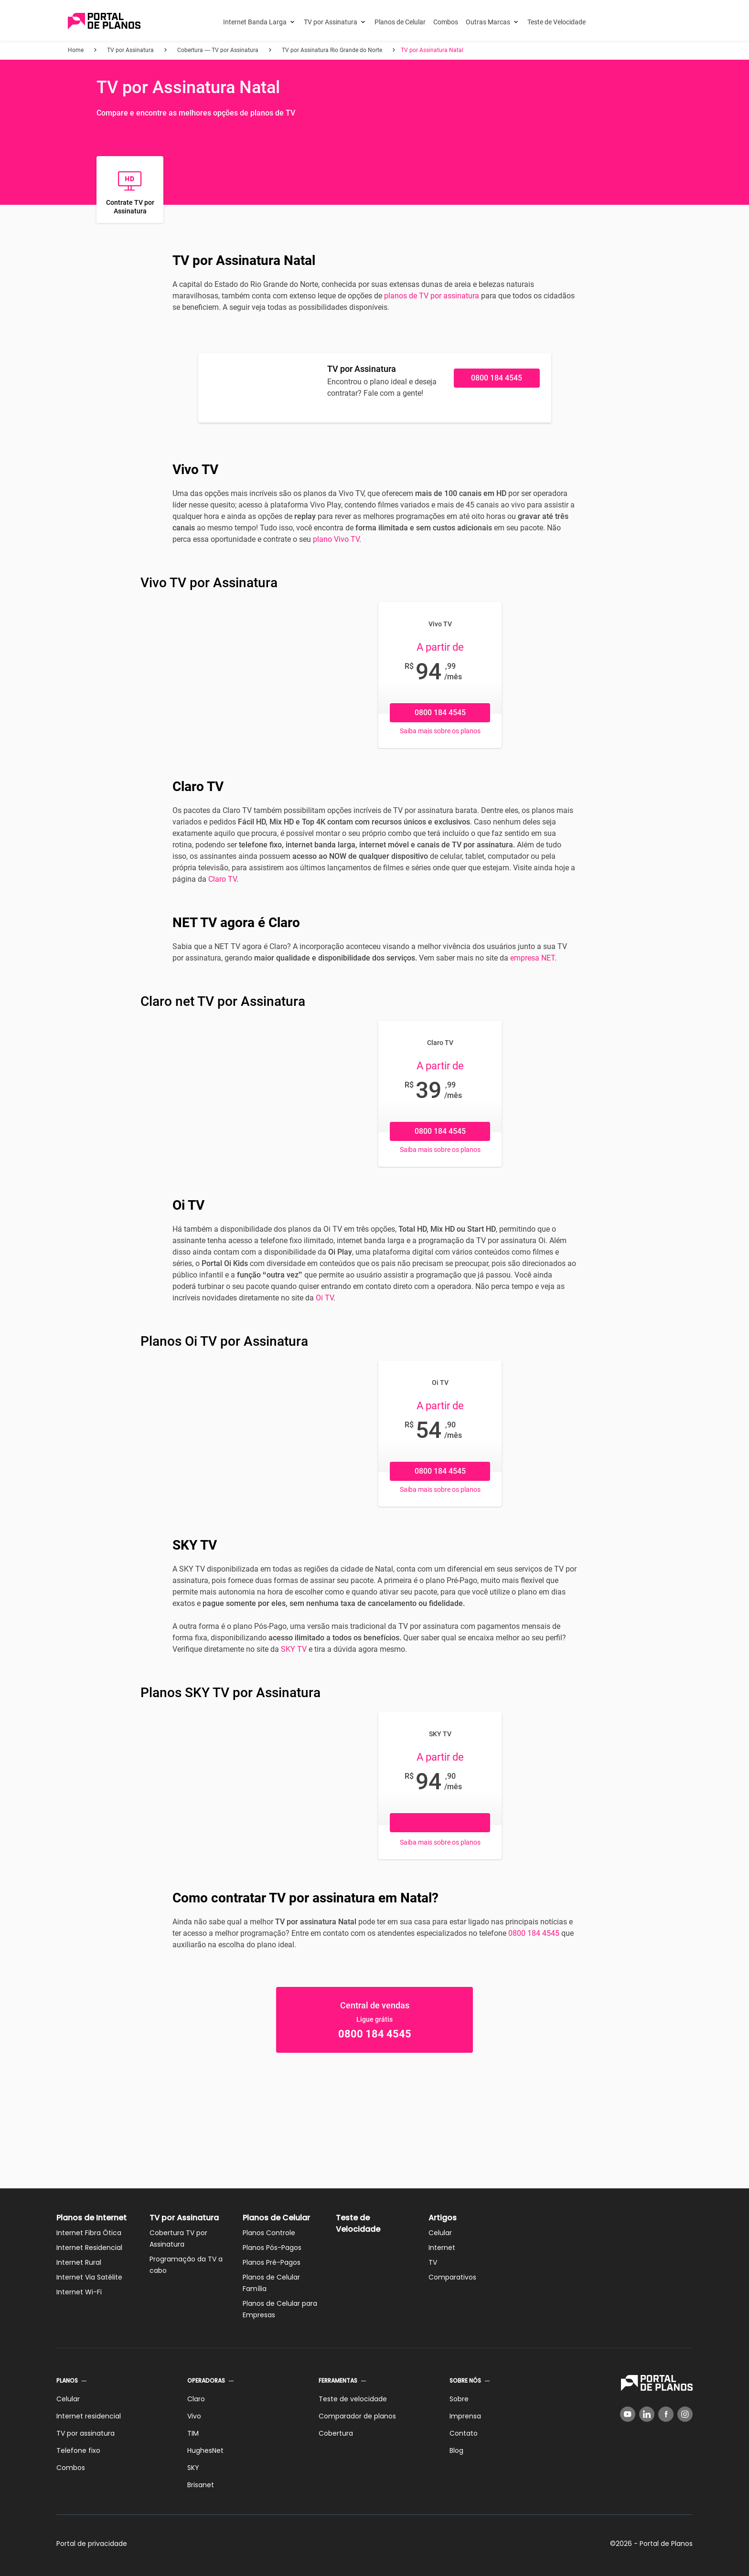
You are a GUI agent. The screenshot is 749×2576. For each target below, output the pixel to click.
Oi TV (324, 1297)
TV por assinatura (85, 2433)
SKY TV (294, 1649)
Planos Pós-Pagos (272, 2247)
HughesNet (205, 2450)
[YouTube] (627, 2414)
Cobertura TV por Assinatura (178, 2238)
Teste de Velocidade (556, 22)
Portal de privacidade (91, 2543)
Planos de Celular (400, 22)
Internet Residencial (89, 2247)
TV (432, 2262)
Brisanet (200, 2485)
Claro (196, 2399)
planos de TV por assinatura (431, 295)
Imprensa (465, 2416)
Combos (445, 22)
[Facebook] (666, 2414)
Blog (456, 2450)
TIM (193, 2433)
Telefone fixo (78, 2450)
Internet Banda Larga (255, 22)
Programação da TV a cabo (186, 2264)
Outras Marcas (488, 22)
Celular (440, 2233)
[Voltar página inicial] (104, 22)
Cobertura (336, 2433)
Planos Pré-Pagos (271, 2262)
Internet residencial (88, 2416)
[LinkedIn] (646, 2414)
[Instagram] (685, 2414)
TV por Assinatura (330, 22)
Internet (441, 2247)
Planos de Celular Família (271, 2282)
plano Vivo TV (336, 539)
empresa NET (532, 957)
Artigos (442, 2217)
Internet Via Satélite (89, 2277)
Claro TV (222, 879)
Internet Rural (78, 2262)
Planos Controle (269, 2233)
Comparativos (452, 2277)
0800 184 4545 (496, 377)
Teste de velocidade (353, 2399)
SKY (193, 2467)
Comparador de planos (357, 2416)
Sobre (459, 2399)
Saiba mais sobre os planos (440, 731)
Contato (463, 2433)
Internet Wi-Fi (79, 2292)
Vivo (194, 2416)
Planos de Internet (91, 2217)
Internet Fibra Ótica (88, 2233)
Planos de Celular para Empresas (280, 2309)
